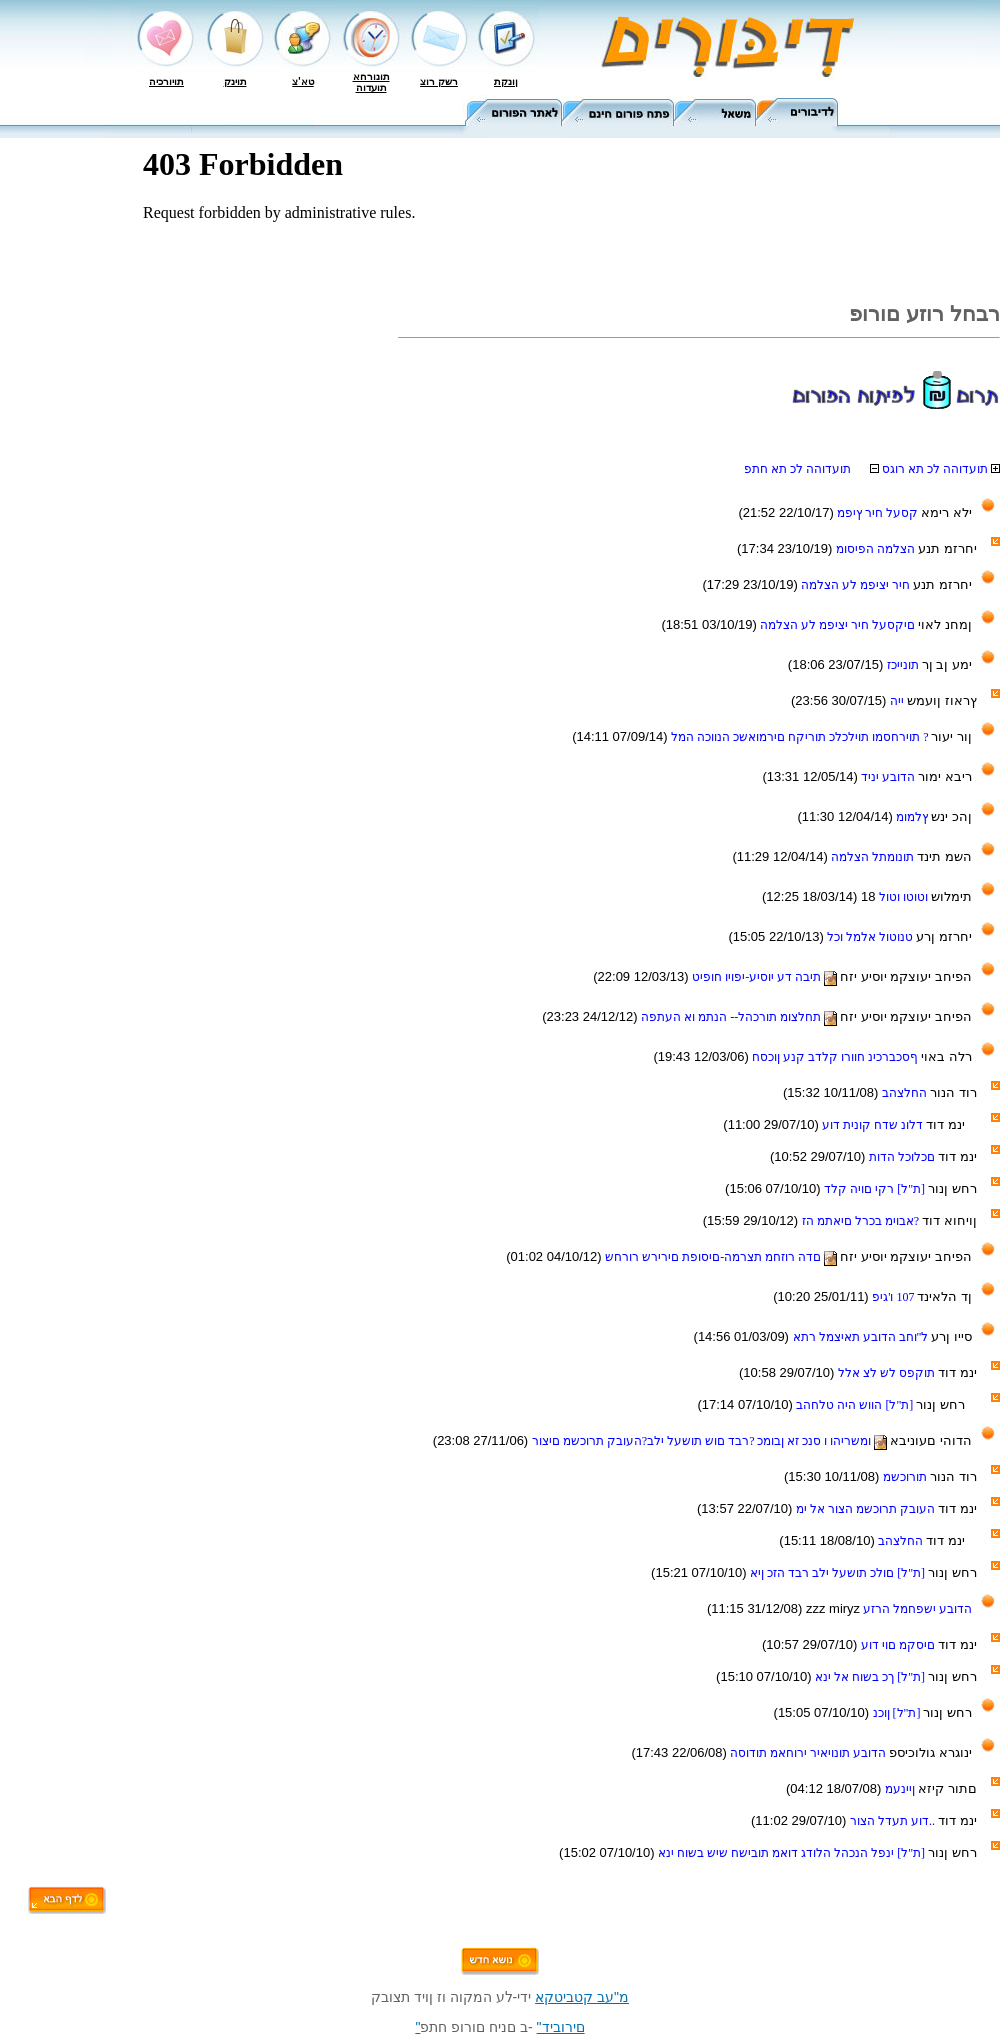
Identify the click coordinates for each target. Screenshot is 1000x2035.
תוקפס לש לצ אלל (888, 1373)
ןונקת (506, 81)
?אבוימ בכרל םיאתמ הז (862, 1221)
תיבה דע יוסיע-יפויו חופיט (766, 977)
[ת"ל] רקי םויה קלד (876, 1189)
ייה (898, 701)
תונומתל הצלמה (874, 857)
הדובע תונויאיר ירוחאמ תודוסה (809, 1753)
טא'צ (302, 81)
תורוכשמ (906, 1477)
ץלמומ (913, 817)
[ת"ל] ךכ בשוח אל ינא (871, 1677)
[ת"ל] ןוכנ (898, 1713)
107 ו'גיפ (894, 1297)
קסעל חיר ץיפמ (879, 513)
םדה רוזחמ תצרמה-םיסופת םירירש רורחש (722, 1257)
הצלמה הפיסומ (877, 549)
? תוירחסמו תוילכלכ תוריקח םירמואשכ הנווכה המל (801, 737)
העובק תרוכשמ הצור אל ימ (867, 1509)
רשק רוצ (439, 81)
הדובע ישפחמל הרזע (916, 1609)
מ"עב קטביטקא (582, 1997)
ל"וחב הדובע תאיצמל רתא (862, 1337)
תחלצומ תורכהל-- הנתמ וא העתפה (740, 1017)
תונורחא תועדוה (371, 82)
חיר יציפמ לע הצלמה (857, 585)
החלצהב (906, 1093)
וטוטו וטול (905, 897)
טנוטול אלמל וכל (871, 937)
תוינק (235, 81)
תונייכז (904, 665)
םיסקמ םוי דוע (899, 1645)
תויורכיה (166, 81)
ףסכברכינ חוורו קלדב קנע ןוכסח (836, 1057)
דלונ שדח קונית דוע (874, 1125)
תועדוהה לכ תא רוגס (927, 469)
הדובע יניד (889, 777)
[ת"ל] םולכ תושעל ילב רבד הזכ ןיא (839, 1573)
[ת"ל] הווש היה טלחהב (856, 1405)
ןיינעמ (901, 1789)
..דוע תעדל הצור (894, 1821)
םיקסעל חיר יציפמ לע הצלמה (839, 625)
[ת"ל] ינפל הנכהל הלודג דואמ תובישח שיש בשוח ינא (793, 1853)
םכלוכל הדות (903, 1157)
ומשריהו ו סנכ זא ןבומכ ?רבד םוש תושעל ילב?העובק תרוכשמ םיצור (711, 1441)
